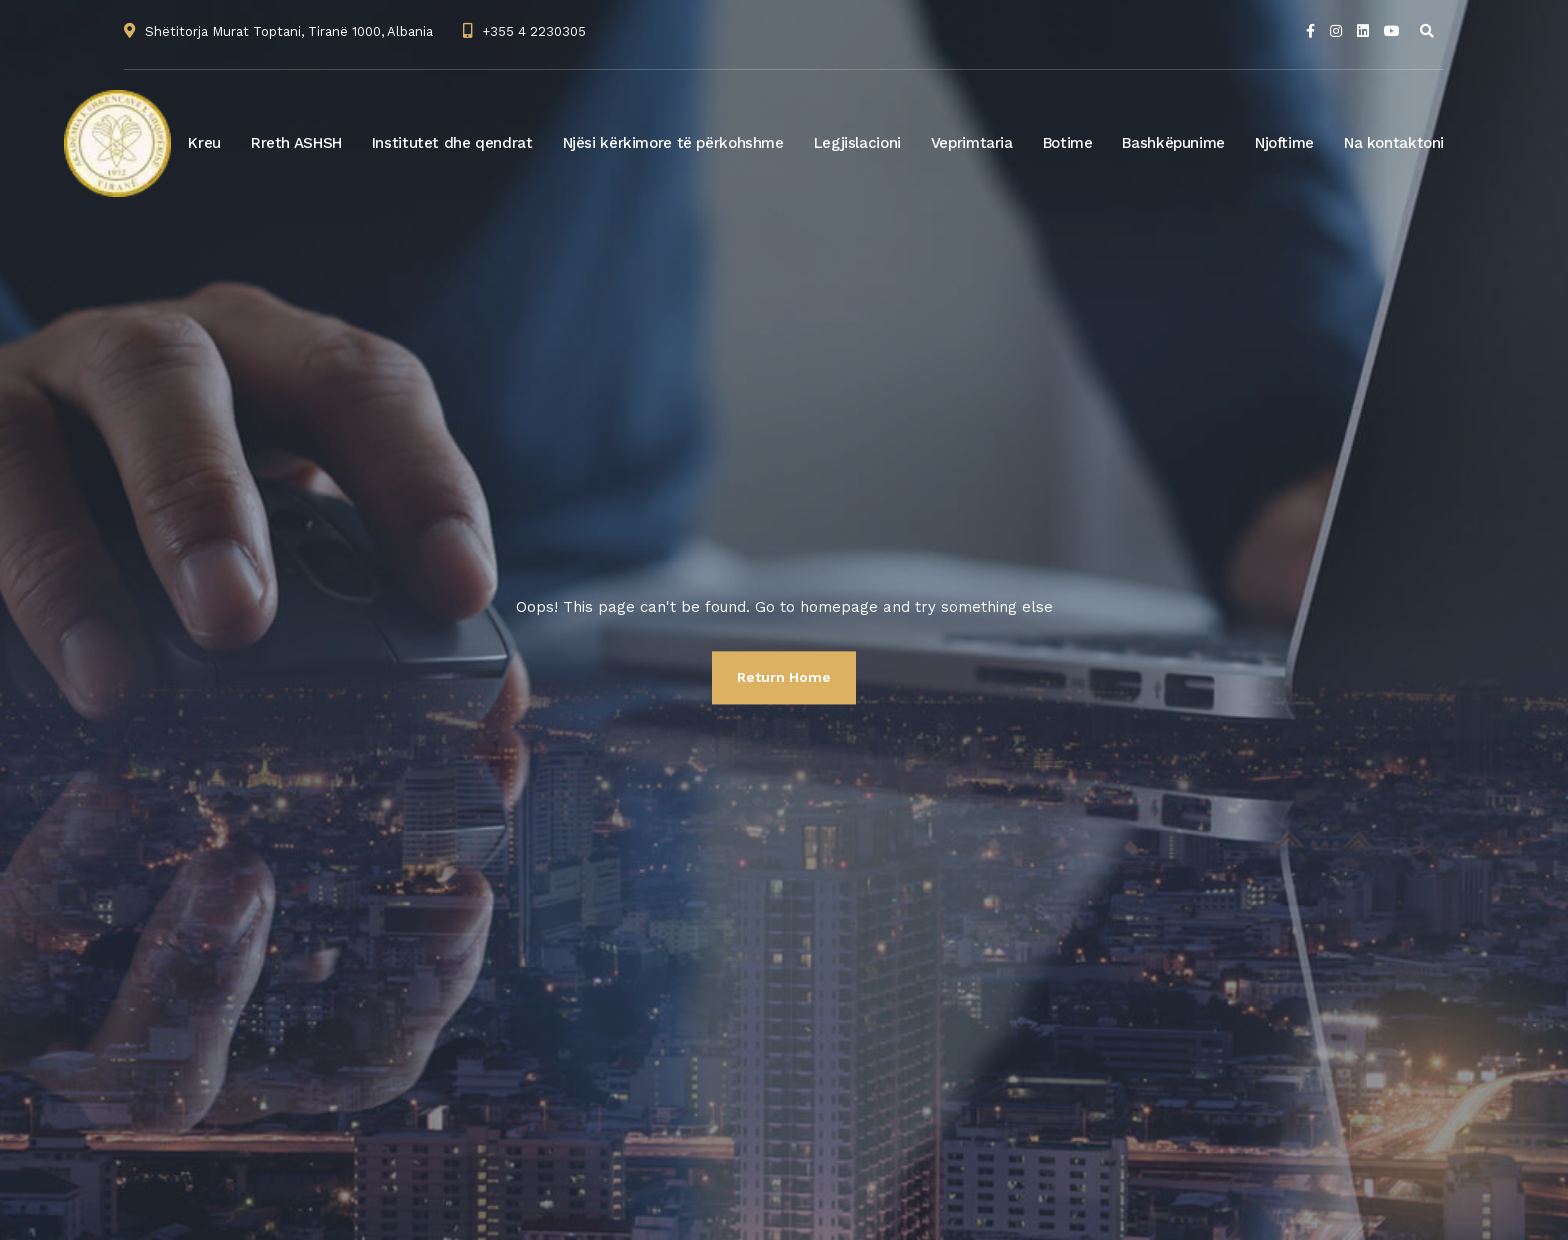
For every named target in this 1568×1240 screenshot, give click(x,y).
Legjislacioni (857, 143)
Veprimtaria (972, 143)
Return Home (784, 677)
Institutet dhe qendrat (452, 143)
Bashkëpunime (1173, 143)
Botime (1068, 143)
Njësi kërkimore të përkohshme (673, 143)
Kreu (204, 143)
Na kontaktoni (1394, 143)
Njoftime (1284, 143)
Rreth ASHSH (296, 143)
